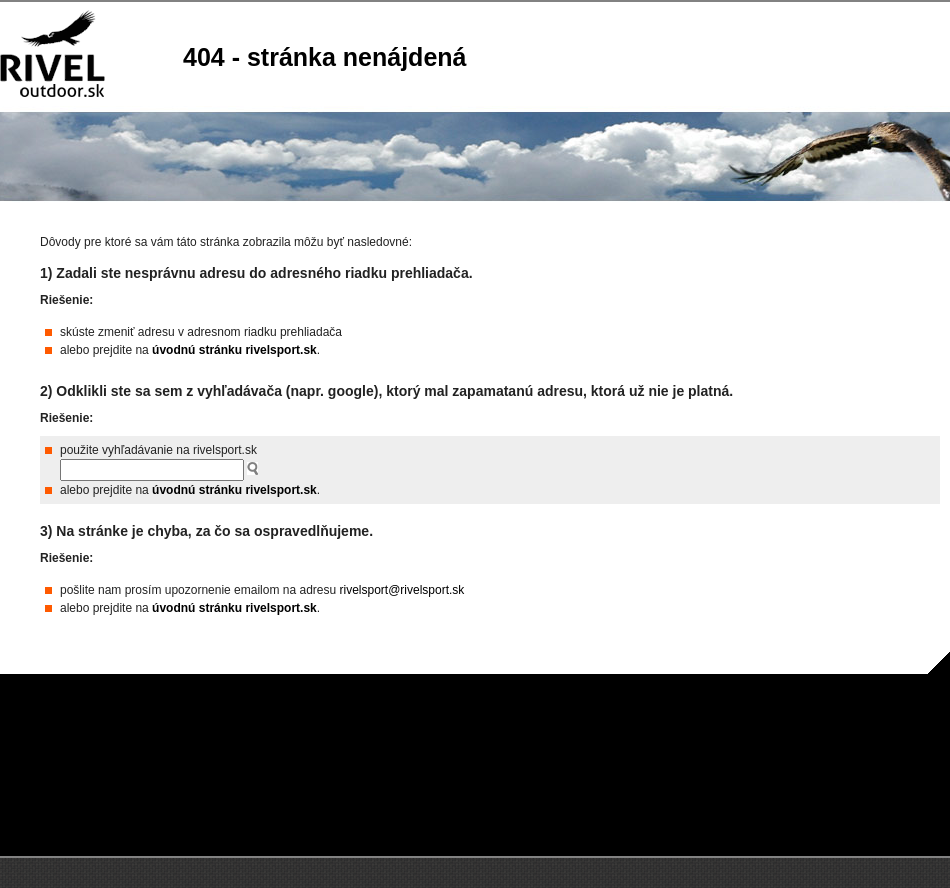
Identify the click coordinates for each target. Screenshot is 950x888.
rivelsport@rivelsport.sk (401, 590)
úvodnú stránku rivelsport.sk (234, 350)
